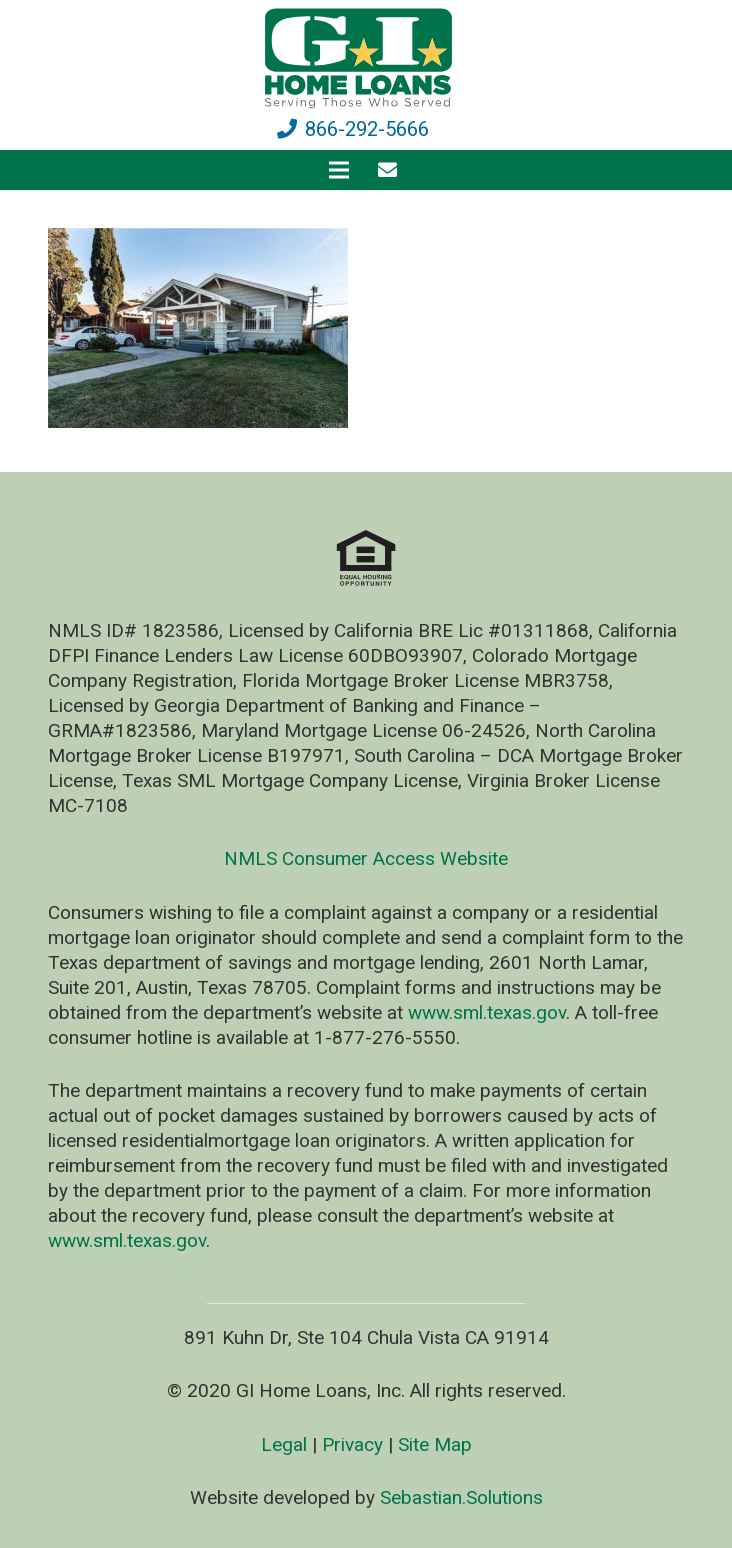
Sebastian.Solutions (461, 1497)
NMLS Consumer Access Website (366, 858)
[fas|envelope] (391, 169)
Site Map (435, 1444)
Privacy (352, 1444)
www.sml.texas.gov (487, 1012)
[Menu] (339, 170)
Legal (284, 1444)
